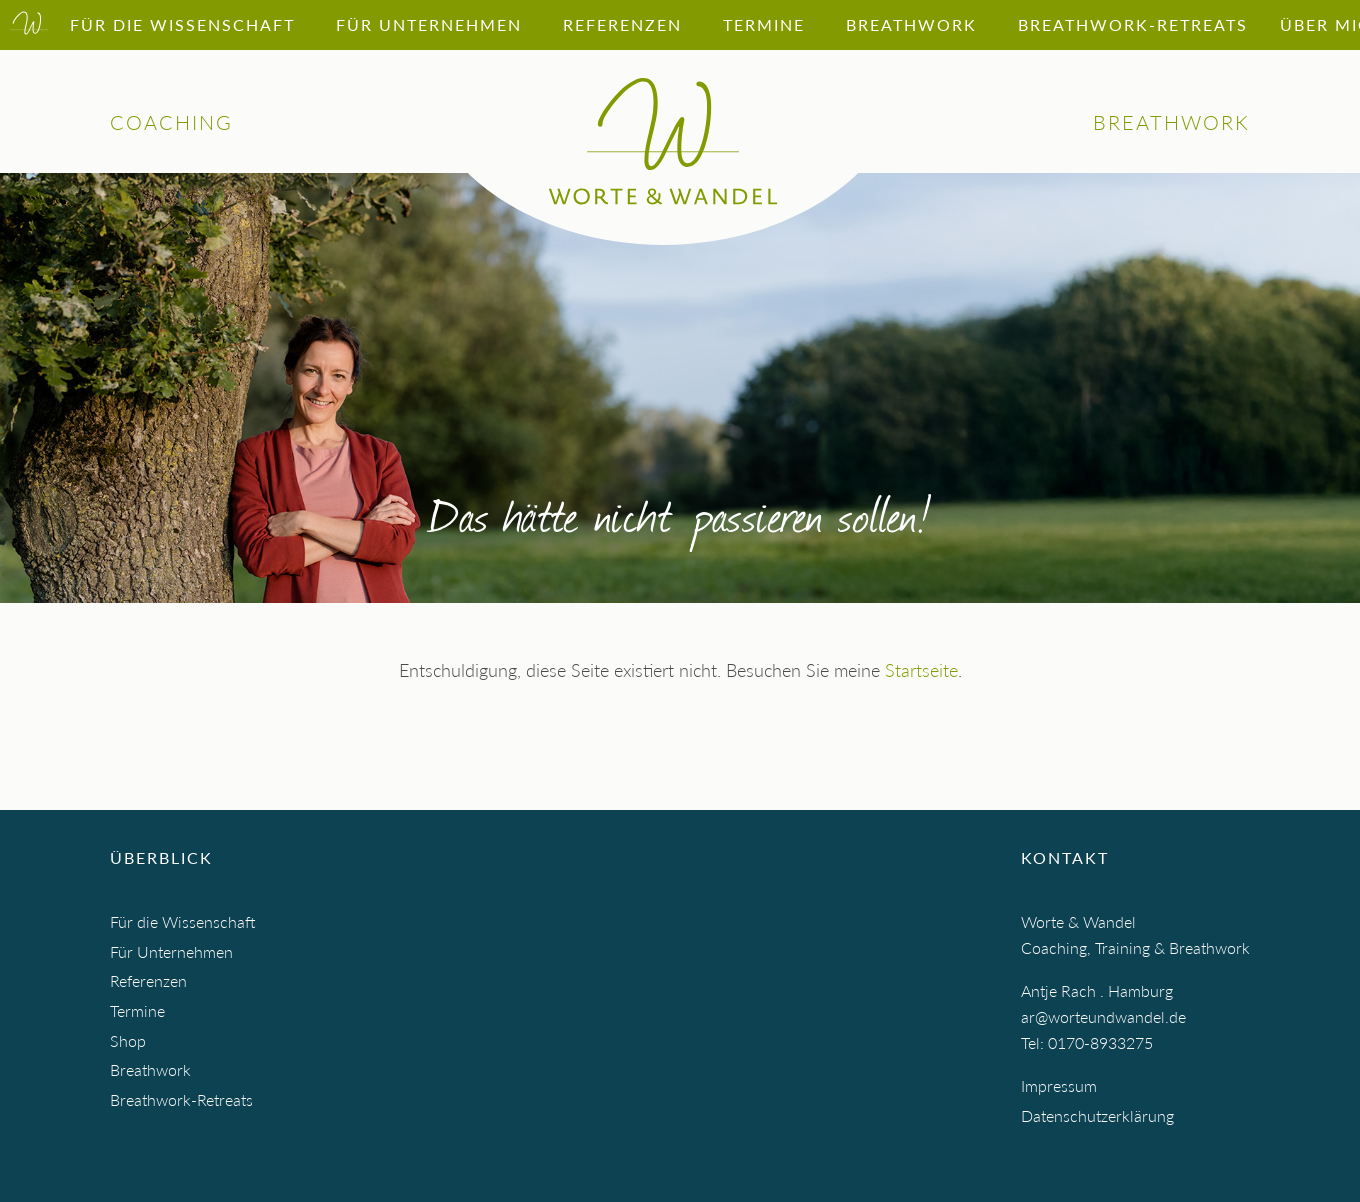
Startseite (921, 670)
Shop (128, 1040)
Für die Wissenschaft (183, 921)
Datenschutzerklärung (1097, 1115)
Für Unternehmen (171, 951)
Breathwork (150, 1069)
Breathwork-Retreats (181, 1099)
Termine (137, 1010)
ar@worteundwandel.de (1103, 1016)
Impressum (1059, 1085)
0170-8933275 (1100, 1042)
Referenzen (148, 980)
